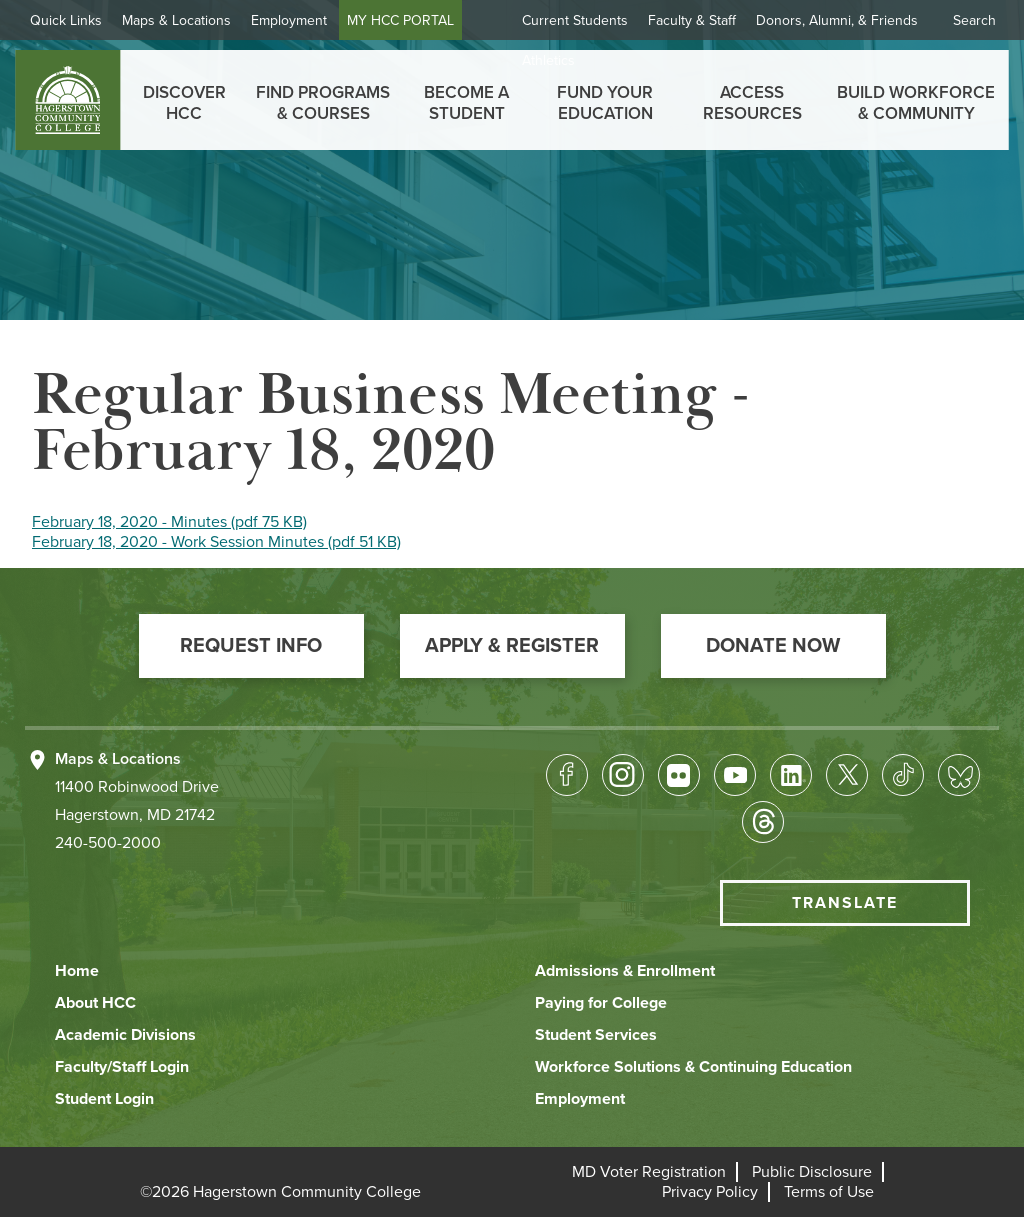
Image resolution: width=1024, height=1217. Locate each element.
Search (974, 20)
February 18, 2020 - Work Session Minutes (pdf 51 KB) (216, 542)
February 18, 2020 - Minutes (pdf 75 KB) (169, 522)
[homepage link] (67, 100)
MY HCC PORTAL (408, 20)
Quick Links (74, 20)
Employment (297, 20)
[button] (251, 646)
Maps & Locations (184, 20)
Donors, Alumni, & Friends (837, 20)
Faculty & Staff (692, 20)
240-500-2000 (108, 843)
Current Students (575, 20)
